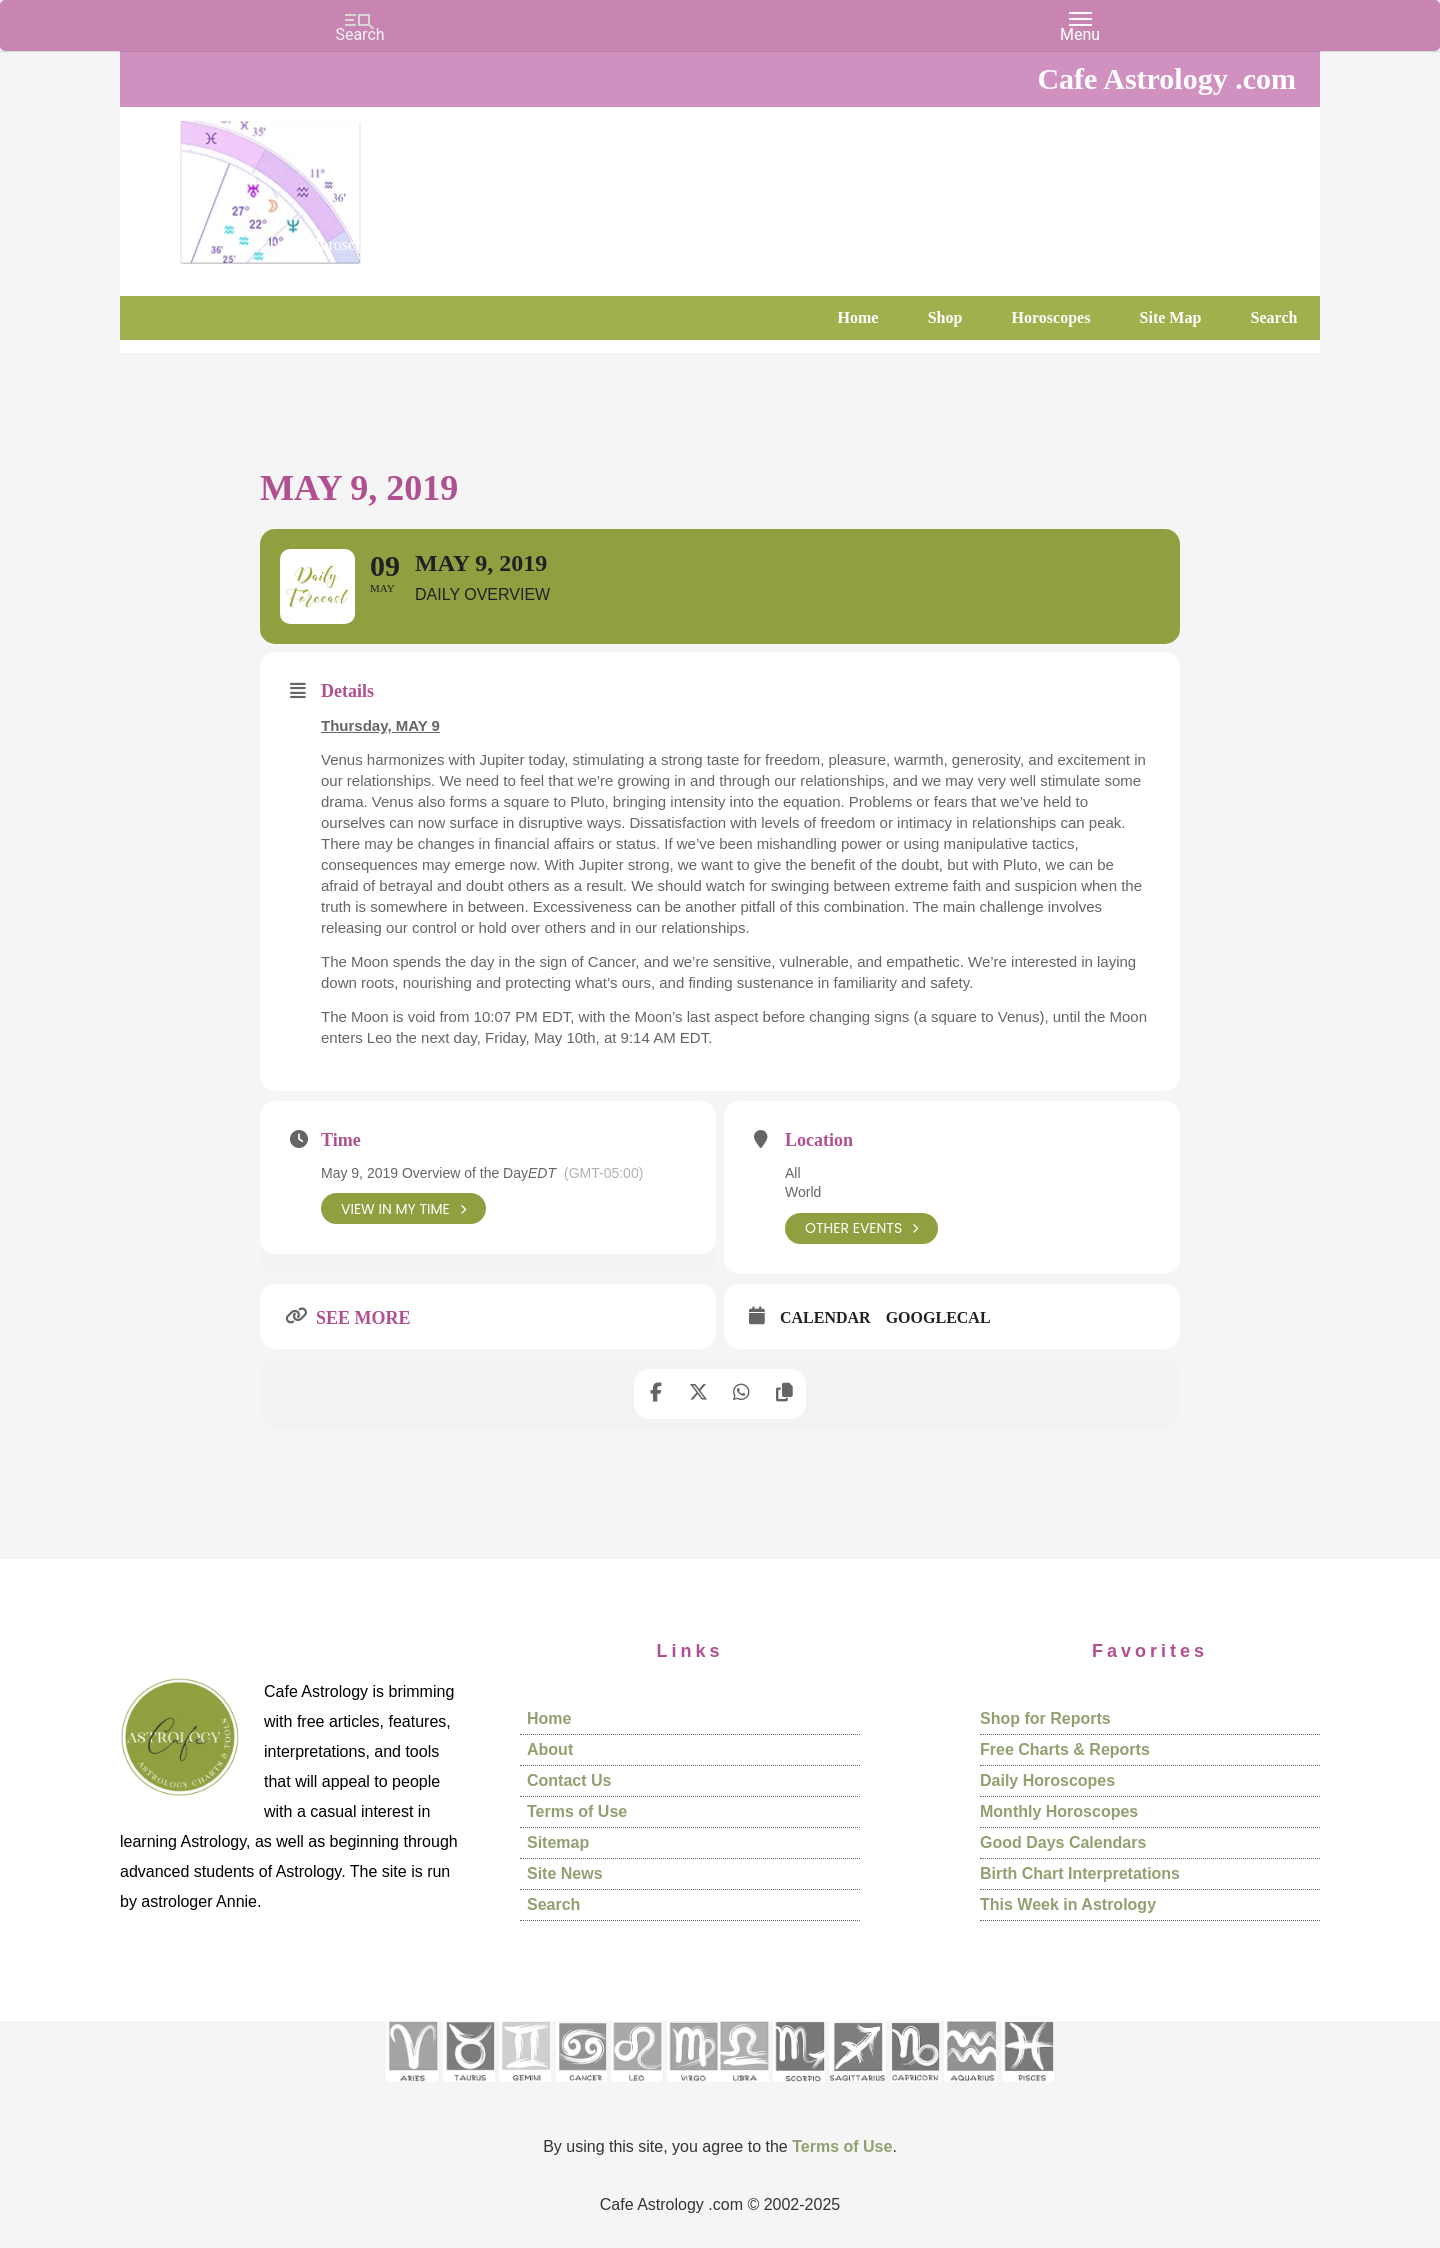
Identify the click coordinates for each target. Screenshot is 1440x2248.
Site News (565, 1874)
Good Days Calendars (1063, 1843)
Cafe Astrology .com (330, 185)
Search (553, 1905)
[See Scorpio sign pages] (799, 2088)
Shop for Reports (1045, 1719)
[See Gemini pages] (525, 2088)
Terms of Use (577, 1812)
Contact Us (569, 1781)
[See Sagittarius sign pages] (857, 2088)
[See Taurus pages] (469, 2088)
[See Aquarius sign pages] (970, 2088)
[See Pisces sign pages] (1028, 2088)
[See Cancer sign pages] (581, 2088)
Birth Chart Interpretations (1080, 1874)
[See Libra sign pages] (743, 2088)
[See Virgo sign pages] (692, 2088)
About (550, 1750)
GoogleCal (938, 1318)
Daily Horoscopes (1047, 1781)
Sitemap (558, 1843)
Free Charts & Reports (1065, 1750)
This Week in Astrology (1068, 1905)
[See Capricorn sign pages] (915, 2088)
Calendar (825, 1318)
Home (549, 1719)
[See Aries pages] (412, 2088)
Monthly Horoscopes (1059, 1812)
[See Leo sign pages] (636, 2088)
